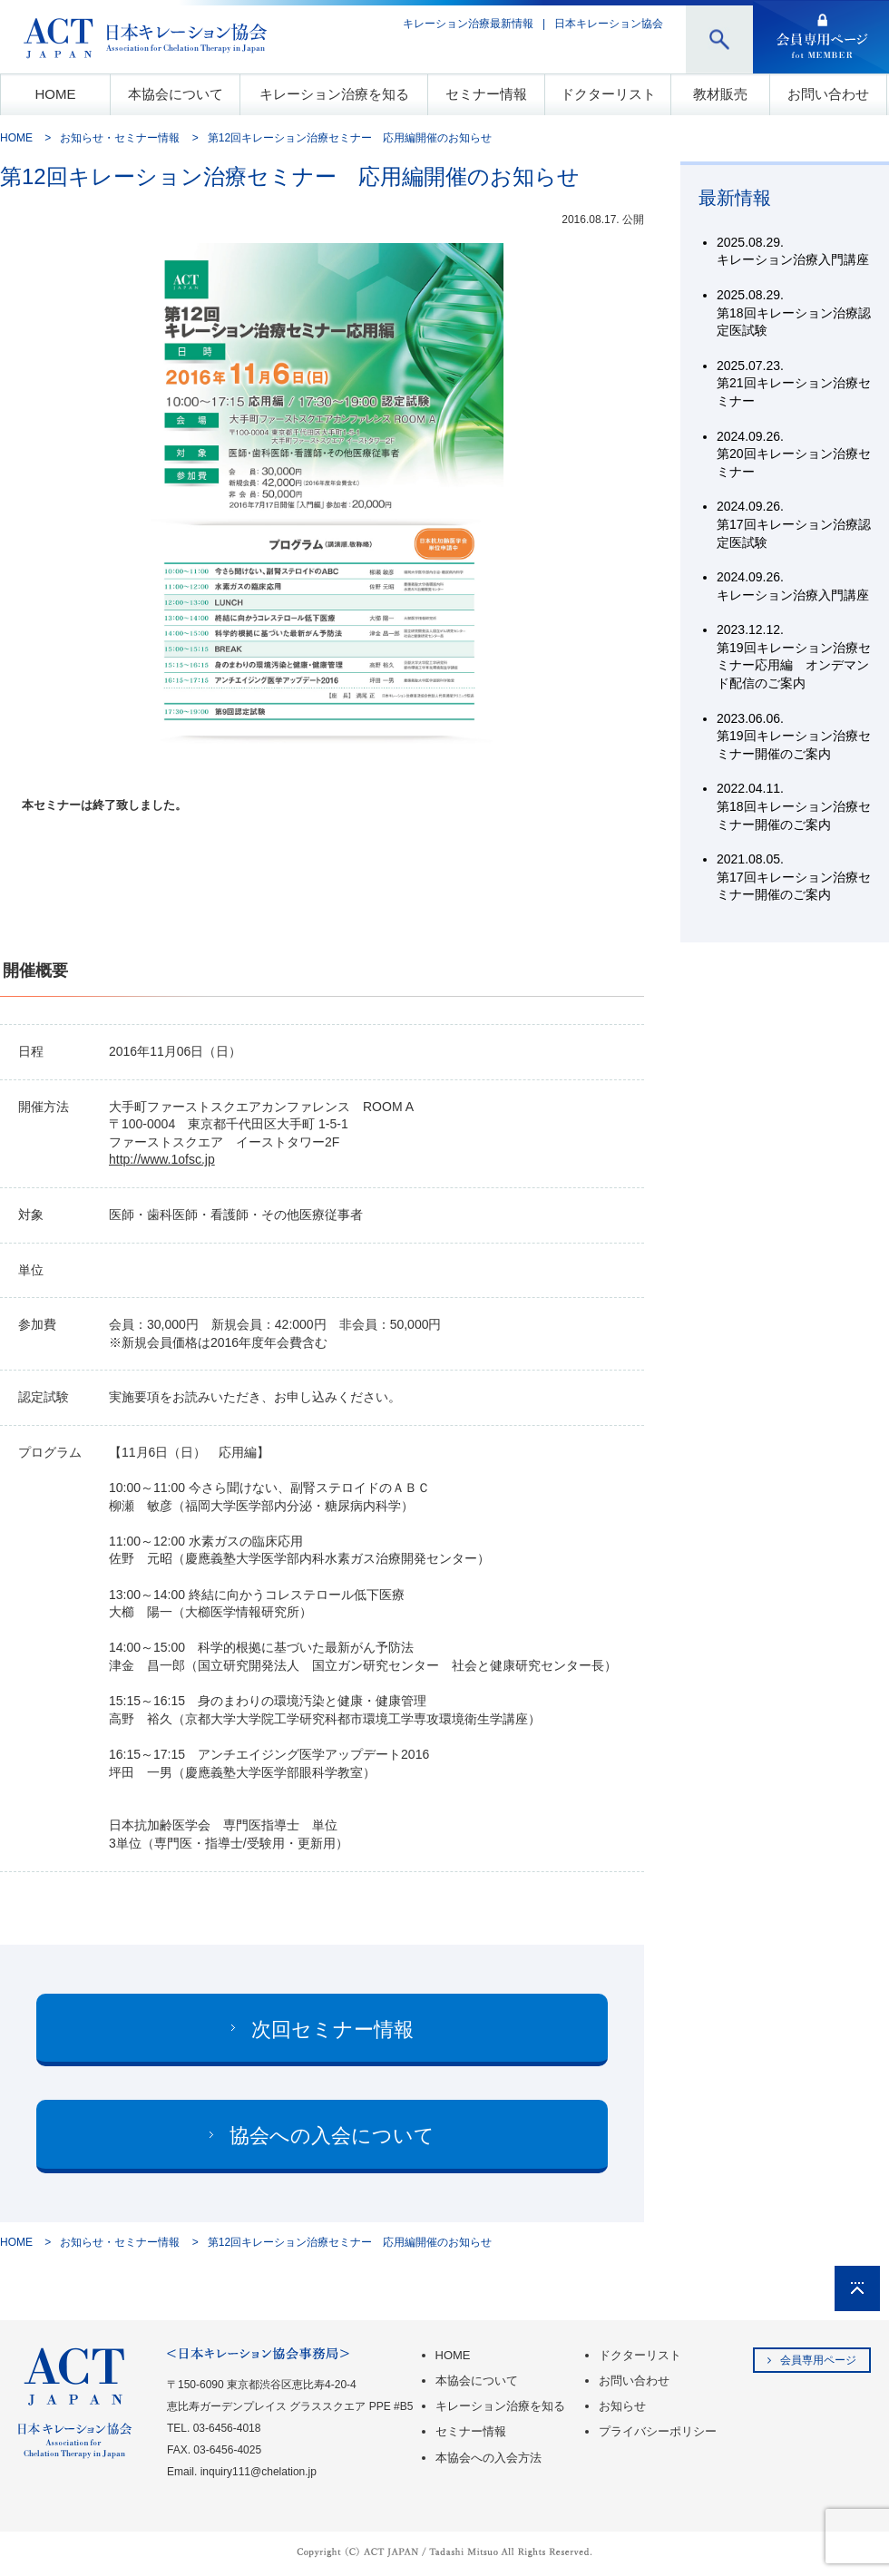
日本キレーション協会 (608, 23)
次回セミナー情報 (332, 2029)
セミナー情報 (486, 94)
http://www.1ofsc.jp (162, 1159)
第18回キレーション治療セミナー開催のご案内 (794, 806)
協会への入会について (332, 2135)
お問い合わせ (828, 94)
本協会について (175, 94)
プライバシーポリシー (658, 2431)
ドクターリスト (608, 94)
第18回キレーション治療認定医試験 (794, 312)
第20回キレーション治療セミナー (794, 454)
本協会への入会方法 (488, 2457)
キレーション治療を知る (334, 94)
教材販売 (720, 94)
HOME (55, 94)
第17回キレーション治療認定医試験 (794, 524)
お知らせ (622, 2406)
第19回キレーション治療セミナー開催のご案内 (794, 736)
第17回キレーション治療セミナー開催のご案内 (794, 877)
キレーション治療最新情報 (468, 23)
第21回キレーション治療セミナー (794, 383)
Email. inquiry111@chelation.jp (242, 2471)
